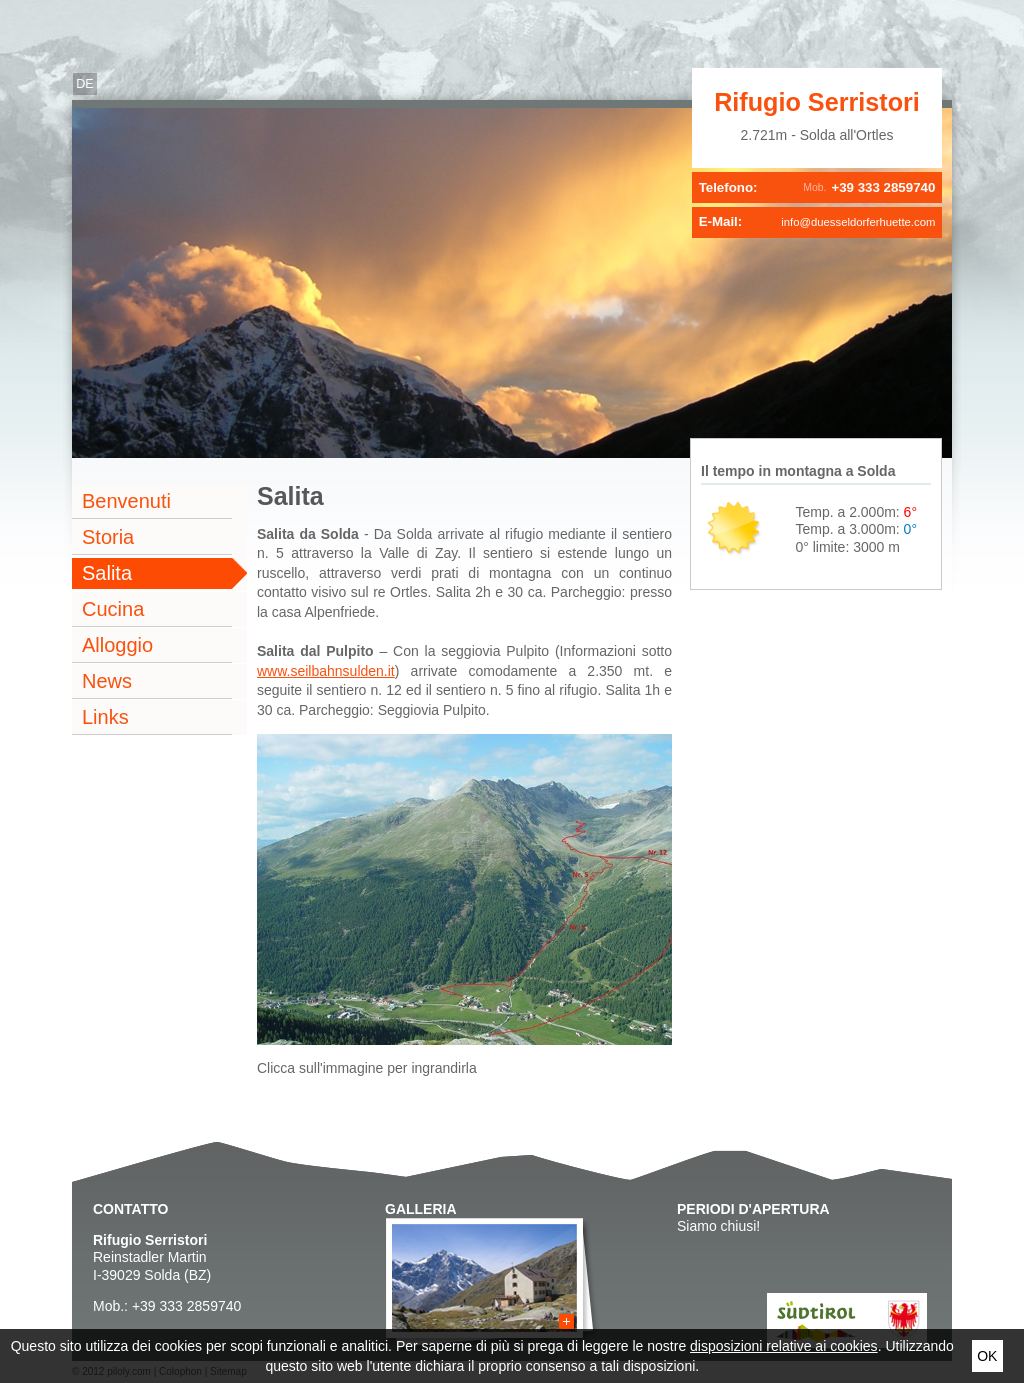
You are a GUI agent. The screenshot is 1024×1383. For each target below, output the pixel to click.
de (85, 84)
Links (105, 717)
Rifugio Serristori (817, 102)
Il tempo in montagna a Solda (798, 471)
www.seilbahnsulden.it (326, 671)
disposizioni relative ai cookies (784, 1346)
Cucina (113, 609)
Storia (108, 537)
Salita (107, 573)
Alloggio (117, 645)
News (107, 681)
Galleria (421, 1209)
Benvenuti (126, 501)
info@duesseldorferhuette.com (858, 222)
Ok (987, 1356)
